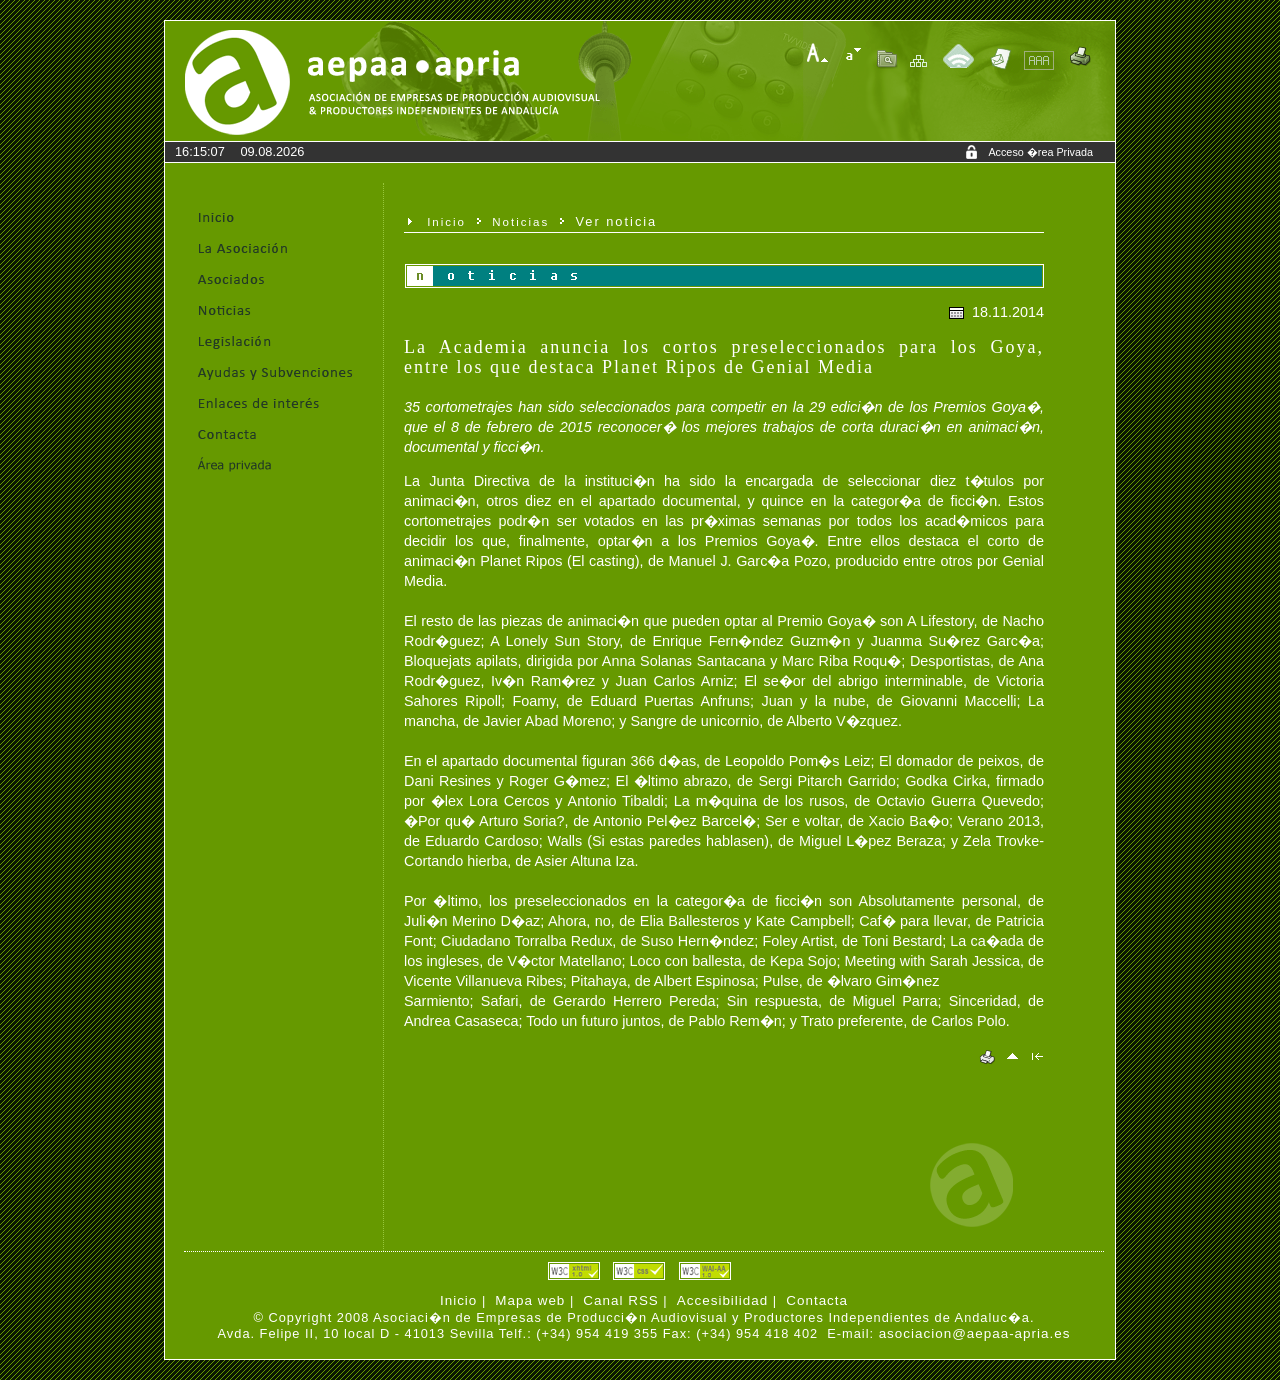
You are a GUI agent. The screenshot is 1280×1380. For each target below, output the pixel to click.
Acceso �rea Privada (1040, 152)
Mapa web (530, 1300)
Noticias (520, 222)
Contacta (817, 1300)
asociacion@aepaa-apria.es (975, 1333)
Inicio (446, 222)
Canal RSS (620, 1300)
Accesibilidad (722, 1300)
